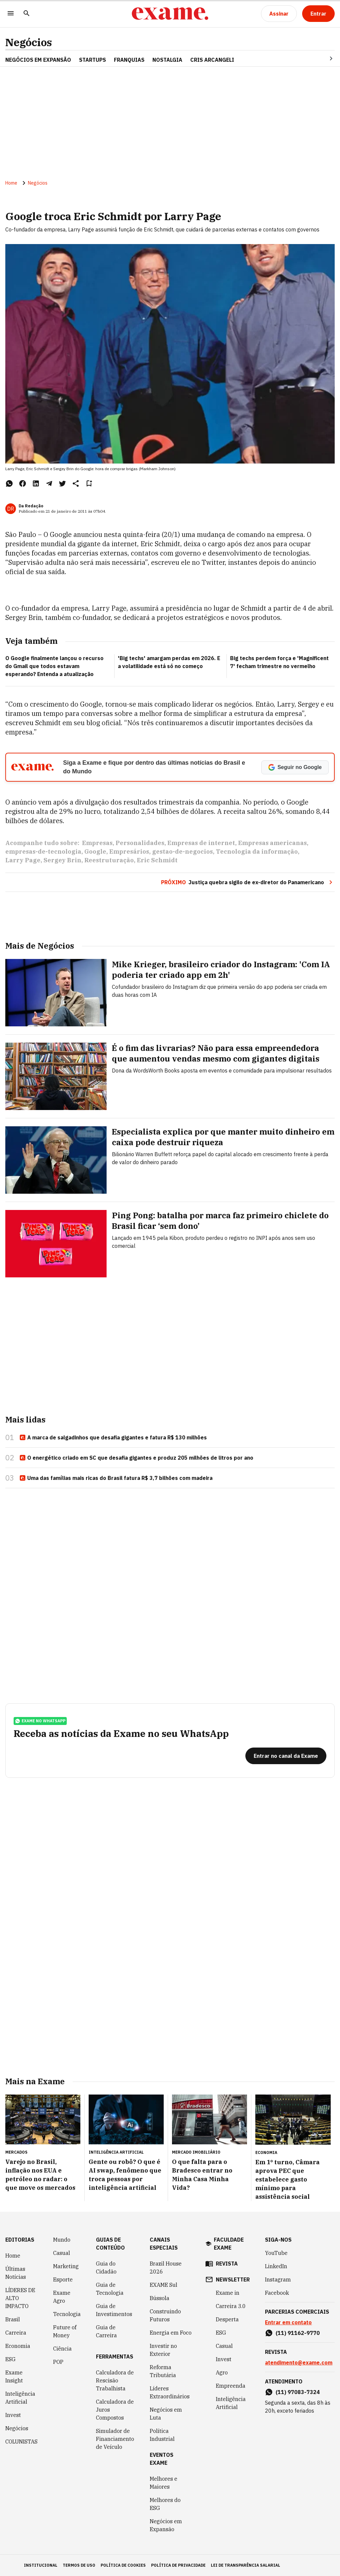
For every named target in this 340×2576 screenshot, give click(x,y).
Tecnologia (67, 2314)
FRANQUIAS (129, 59)
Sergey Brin (62, 860)
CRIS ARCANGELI (212, 59)
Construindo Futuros (165, 2315)
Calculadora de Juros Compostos (115, 2409)
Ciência (62, 2348)
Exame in (227, 2292)
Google (95, 851)
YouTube (276, 2253)
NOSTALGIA (167, 59)
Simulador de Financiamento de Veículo (115, 2439)
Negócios (28, 42)
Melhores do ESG (165, 2504)
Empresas (97, 843)
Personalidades (140, 843)
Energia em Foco (171, 2332)
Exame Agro (61, 2296)
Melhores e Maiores (163, 2482)
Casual (61, 2253)
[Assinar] (279, 13)
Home (11, 183)
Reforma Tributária (163, 2371)
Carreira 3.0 (231, 2306)
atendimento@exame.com (298, 2362)
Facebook (277, 2292)
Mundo (61, 2239)
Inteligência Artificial (20, 2397)
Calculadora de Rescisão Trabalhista (115, 2380)
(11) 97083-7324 (298, 2392)
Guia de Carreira (106, 2331)
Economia (17, 2346)
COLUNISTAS (21, 2441)
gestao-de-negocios (182, 851)
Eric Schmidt (157, 860)
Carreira (15, 2332)
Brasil (12, 2319)
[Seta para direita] (323, 58)
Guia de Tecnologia (110, 2288)
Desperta (227, 2319)
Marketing (66, 2266)
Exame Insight (14, 2376)
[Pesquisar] (26, 14)
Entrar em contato (288, 2322)
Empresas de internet (201, 843)
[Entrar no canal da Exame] (285, 1756)
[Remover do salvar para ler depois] (89, 483)
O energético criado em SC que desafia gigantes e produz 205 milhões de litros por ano (136, 1458)
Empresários (129, 851)
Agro (222, 2372)
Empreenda (230, 2385)
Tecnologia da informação (257, 851)
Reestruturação (109, 860)
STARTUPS (92, 59)
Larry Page (23, 860)
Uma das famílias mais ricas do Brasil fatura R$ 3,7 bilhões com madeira (115, 1478)
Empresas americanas (272, 843)
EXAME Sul (163, 2284)
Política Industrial (162, 2435)
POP (58, 2362)
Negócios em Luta (166, 2413)
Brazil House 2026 (166, 2267)
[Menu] (10, 14)
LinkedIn (276, 2266)
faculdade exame (229, 2243)
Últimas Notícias (15, 2273)
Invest (13, 2415)
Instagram (278, 2279)
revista (227, 2263)
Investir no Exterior (163, 2350)
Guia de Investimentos (114, 2310)
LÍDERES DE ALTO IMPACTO (20, 2298)
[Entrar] (318, 13)
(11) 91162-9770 (298, 2333)
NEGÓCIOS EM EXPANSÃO (38, 59)
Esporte (63, 2279)
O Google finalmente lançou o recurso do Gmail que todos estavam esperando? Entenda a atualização (54, 666)
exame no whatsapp (40, 1721)
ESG (10, 2359)
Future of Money (64, 2331)
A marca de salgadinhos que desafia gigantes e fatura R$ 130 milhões (113, 1437)
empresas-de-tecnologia (43, 851)
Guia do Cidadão (106, 2267)
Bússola (159, 2298)
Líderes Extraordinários (170, 2392)
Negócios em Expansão (166, 2525)
